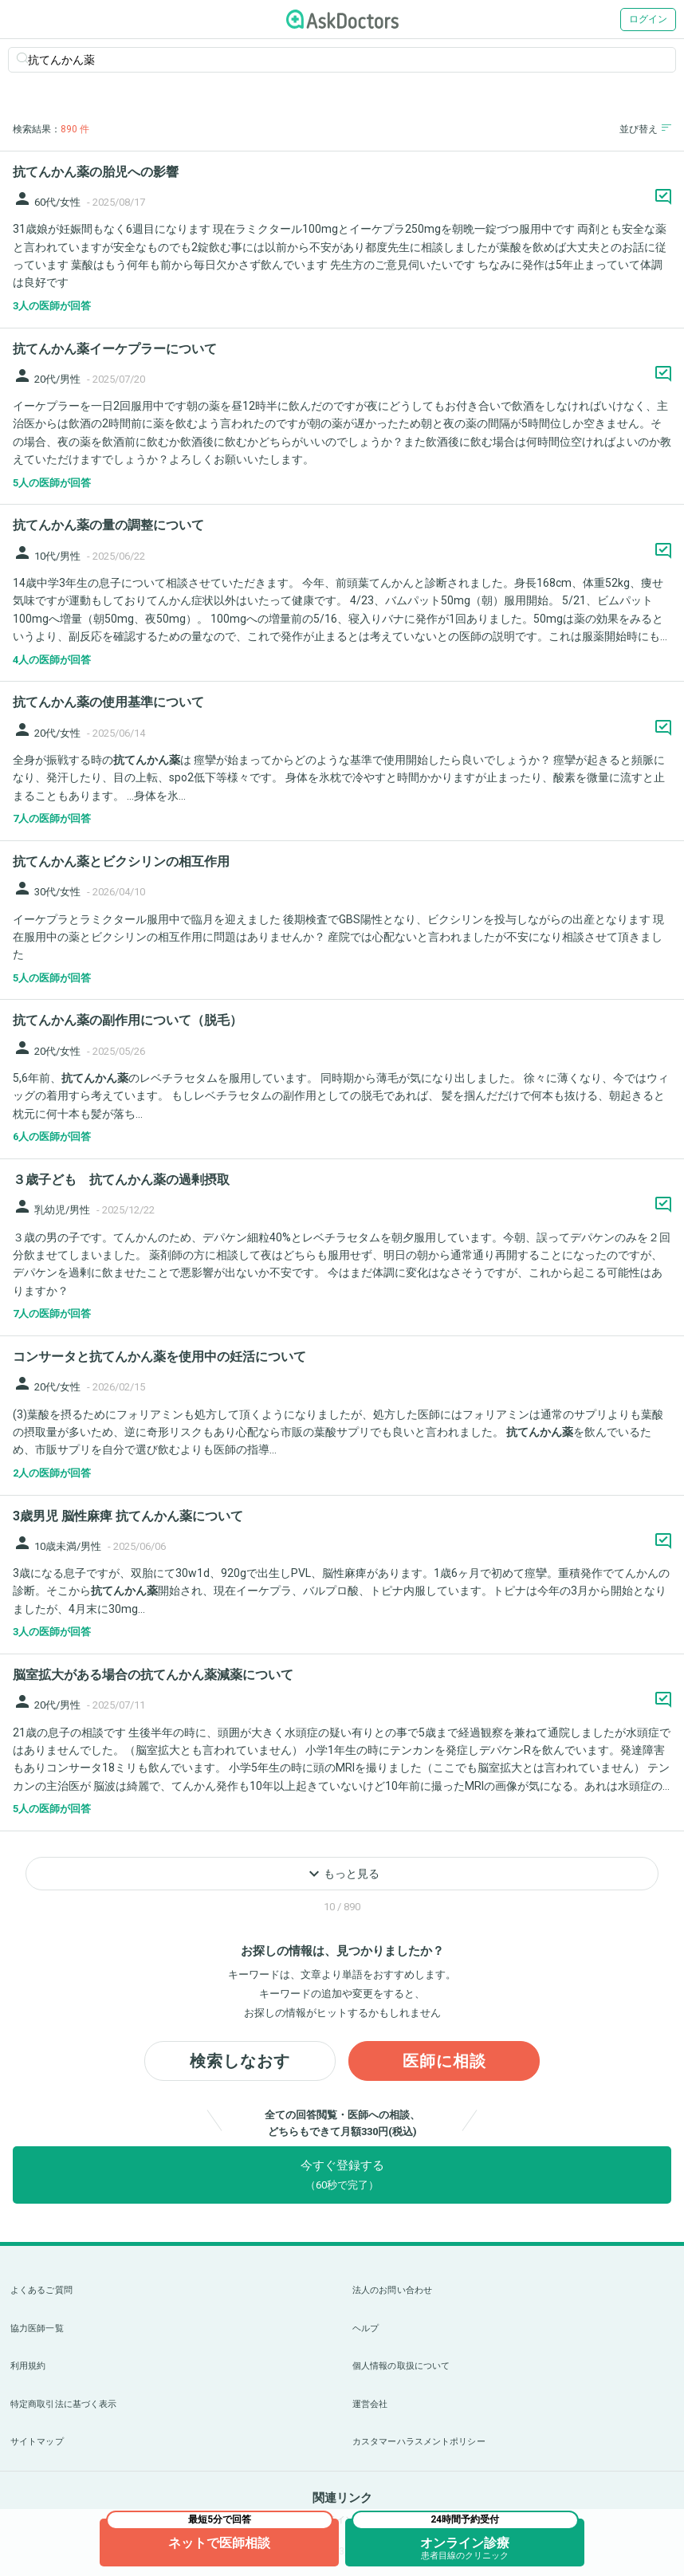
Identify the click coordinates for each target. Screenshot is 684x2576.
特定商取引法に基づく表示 (63, 2404)
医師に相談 (444, 2061)
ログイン (648, 19)
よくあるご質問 (41, 2290)
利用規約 (27, 2366)
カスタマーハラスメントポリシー (418, 2441)
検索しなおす (240, 2061)
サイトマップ (37, 2441)
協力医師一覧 (37, 2328)
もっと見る (342, 1873)
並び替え (645, 129)
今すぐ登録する (342, 2174)
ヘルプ (365, 2328)
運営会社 (369, 2404)
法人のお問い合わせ (392, 2290)
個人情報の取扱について (401, 2366)
